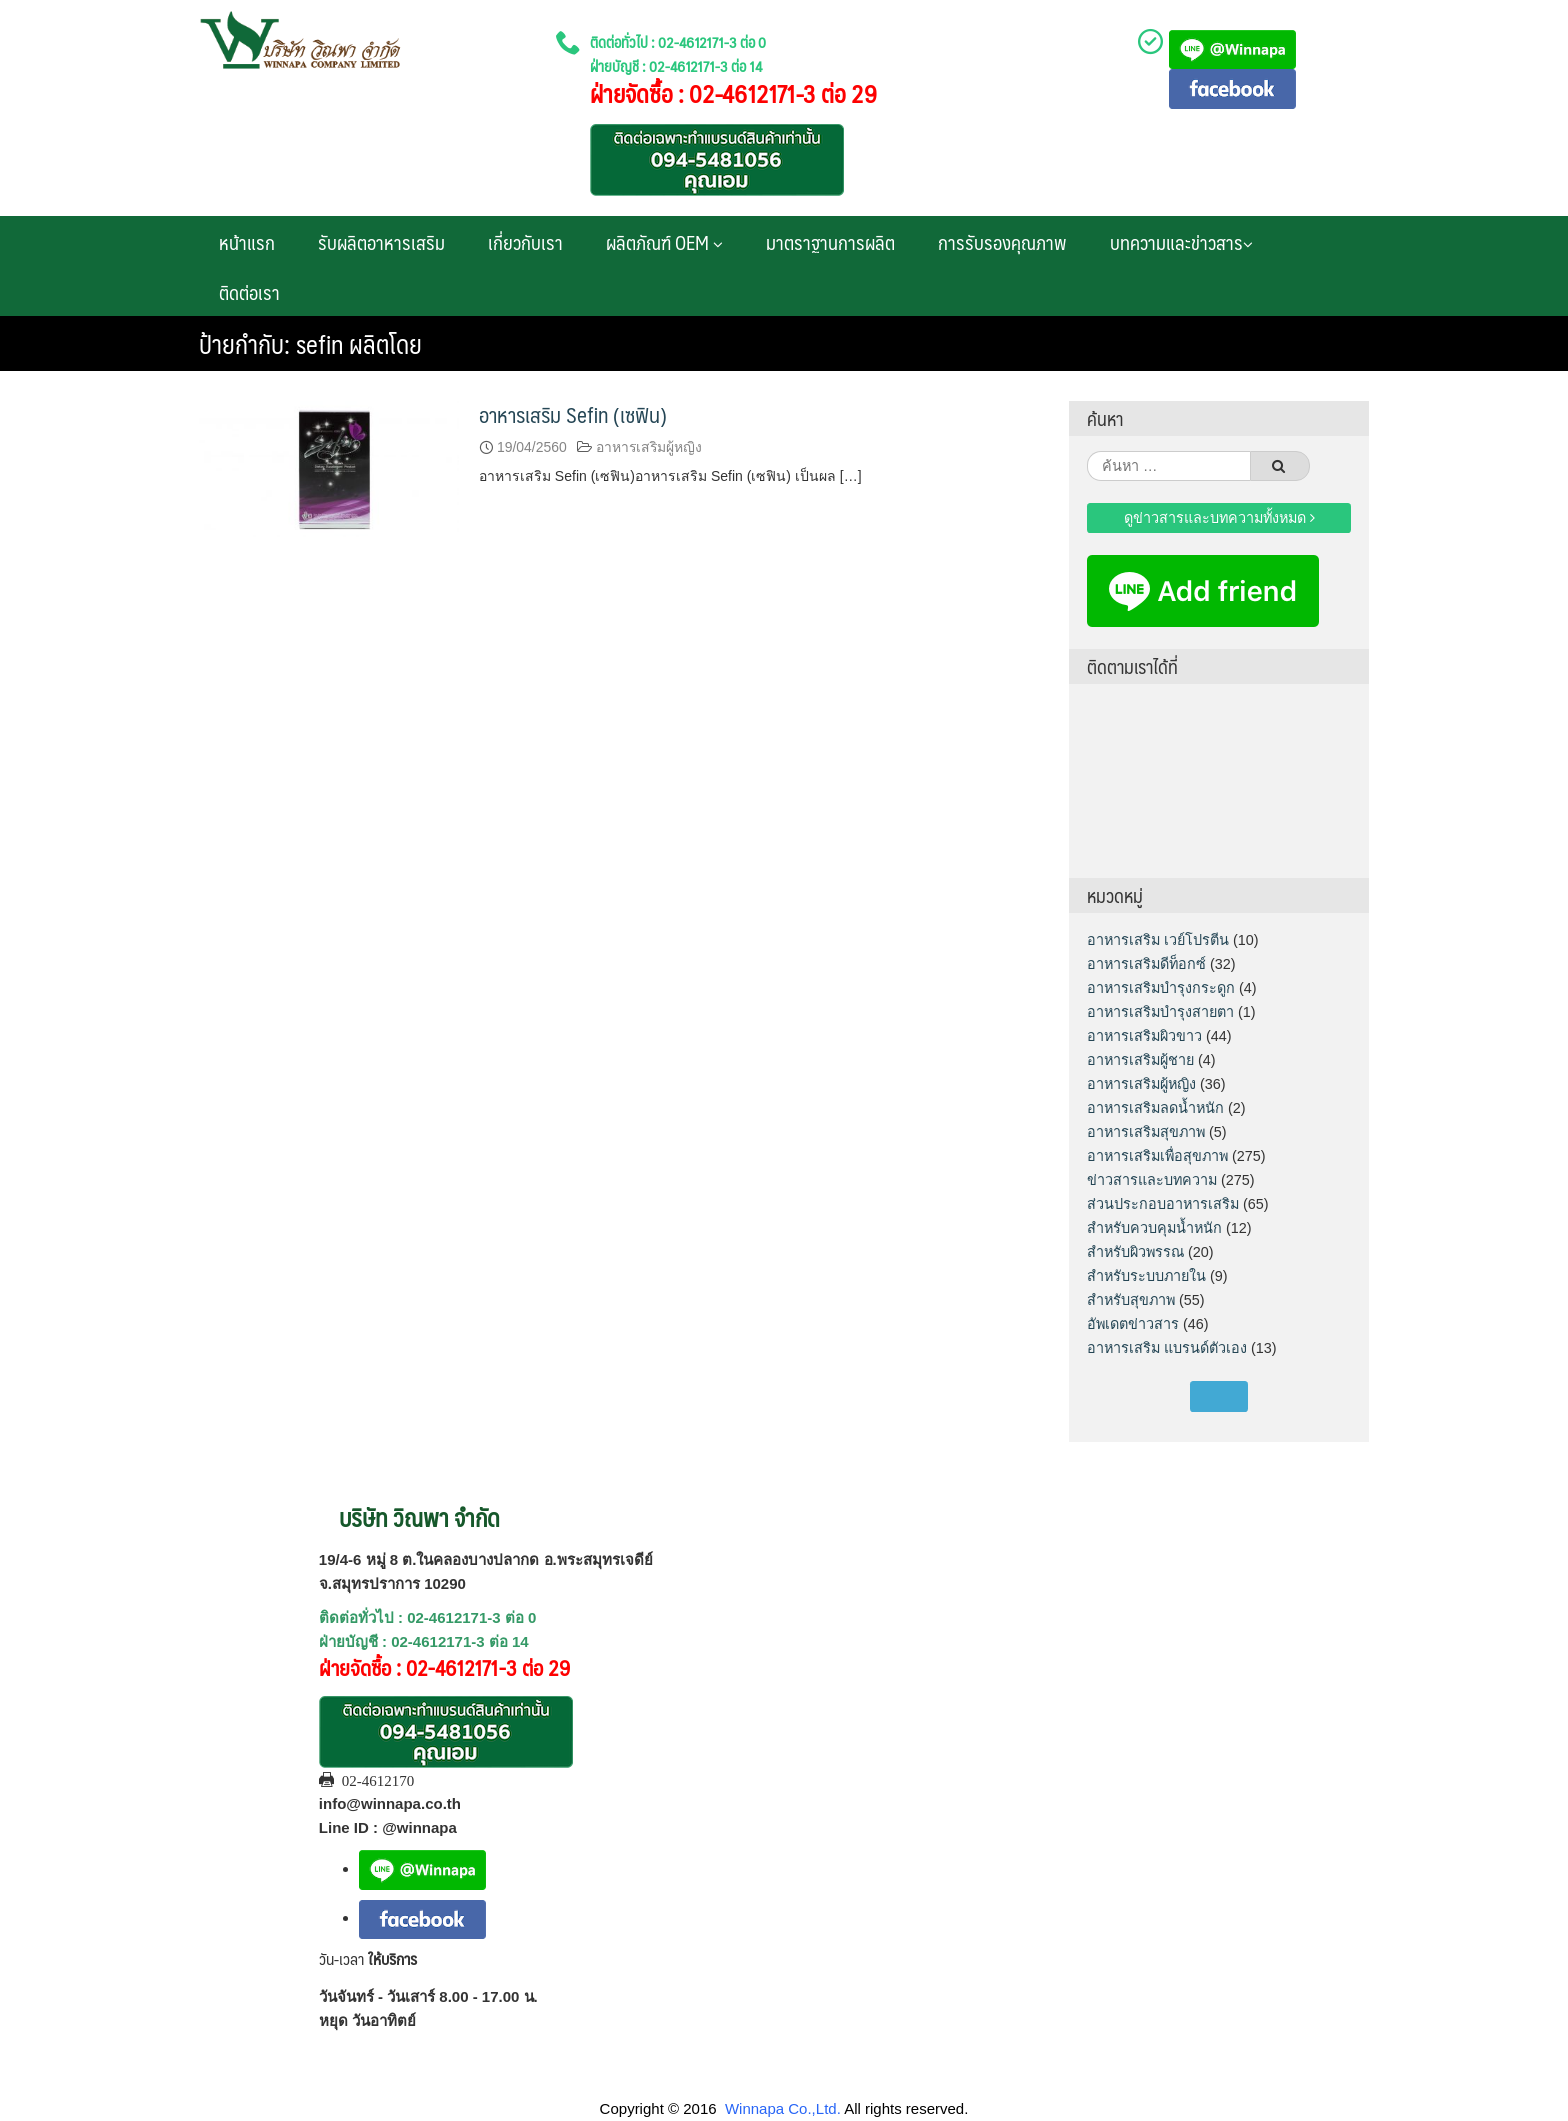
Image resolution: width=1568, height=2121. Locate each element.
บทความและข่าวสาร (1181, 242)
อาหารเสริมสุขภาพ (1146, 1132)
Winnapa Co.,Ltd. (783, 2108)
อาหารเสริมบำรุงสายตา (1160, 1012)
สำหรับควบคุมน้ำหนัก (1154, 1228)
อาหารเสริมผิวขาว (1144, 1036)
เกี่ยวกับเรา (525, 242)
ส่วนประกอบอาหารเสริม (1163, 1204)
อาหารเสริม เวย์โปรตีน (1158, 940)
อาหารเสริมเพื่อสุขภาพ (1157, 1156)
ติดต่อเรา (249, 292)
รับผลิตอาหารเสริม (381, 242)
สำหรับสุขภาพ (1131, 1300)
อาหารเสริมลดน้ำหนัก (1155, 1108)
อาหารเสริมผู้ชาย (1140, 1060)
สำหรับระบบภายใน (1146, 1276)
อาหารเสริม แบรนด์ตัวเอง (1167, 1348)
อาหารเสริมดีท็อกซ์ (1146, 964)
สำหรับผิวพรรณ (1135, 1252)
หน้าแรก (247, 242)
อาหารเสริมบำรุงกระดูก (1161, 988)
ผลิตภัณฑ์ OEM (664, 242)
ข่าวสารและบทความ (1152, 1180)
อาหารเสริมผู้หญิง (649, 447)
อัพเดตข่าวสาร (1133, 1324)
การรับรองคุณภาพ (1002, 242)
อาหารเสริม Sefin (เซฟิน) (573, 414)
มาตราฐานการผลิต (830, 242)
